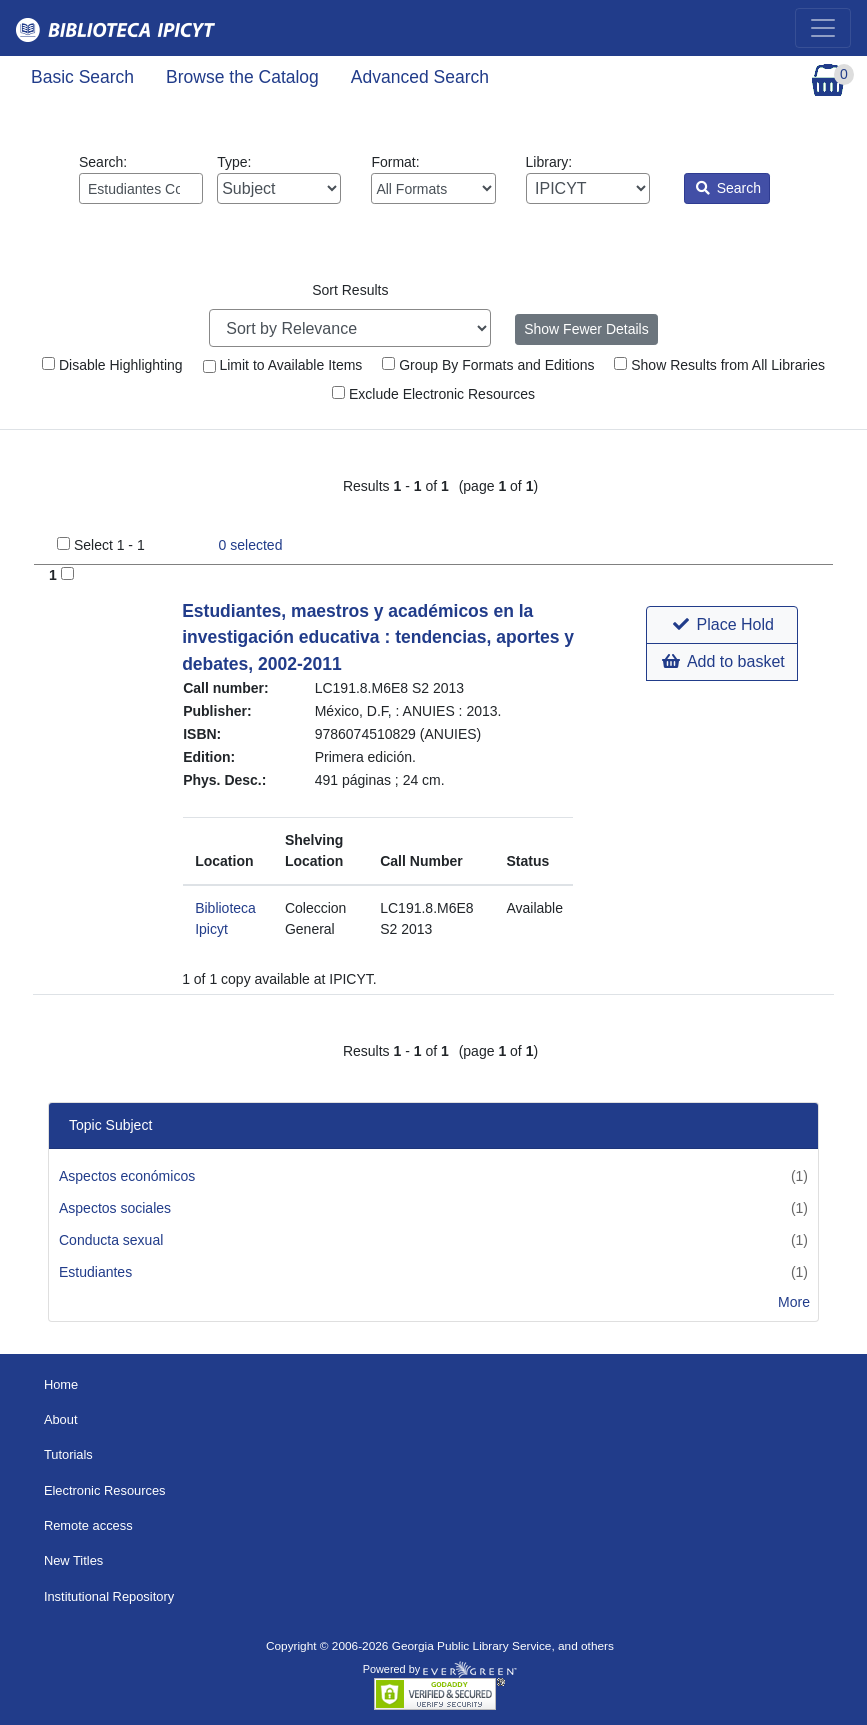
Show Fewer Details (586, 329)
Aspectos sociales (115, 1208)
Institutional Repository (109, 1596)
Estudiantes (95, 1272)
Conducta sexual (111, 1240)
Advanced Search (420, 77)
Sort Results (350, 290)
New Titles (73, 1560)
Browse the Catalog (242, 77)
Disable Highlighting (112, 365)
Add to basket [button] (723, 661)
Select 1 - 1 (109, 545)
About (61, 1419)
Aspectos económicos (127, 1176)
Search (728, 188)
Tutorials (68, 1454)
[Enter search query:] (141, 188)
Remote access (88, 1525)
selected (251, 545)
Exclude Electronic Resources (433, 394)
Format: (433, 179)
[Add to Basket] (67, 573)
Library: (588, 179)
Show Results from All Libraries (719, 365)
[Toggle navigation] (823, 28)
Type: (279, 179)
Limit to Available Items (283, 365)
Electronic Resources (105, 1490)
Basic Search (82, 77)
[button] (721, 625)
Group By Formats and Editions (488, 365)
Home (61, 1384)
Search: (141, 179)
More (794, 1302)
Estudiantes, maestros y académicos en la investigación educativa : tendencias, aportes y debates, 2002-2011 (378, 637)
